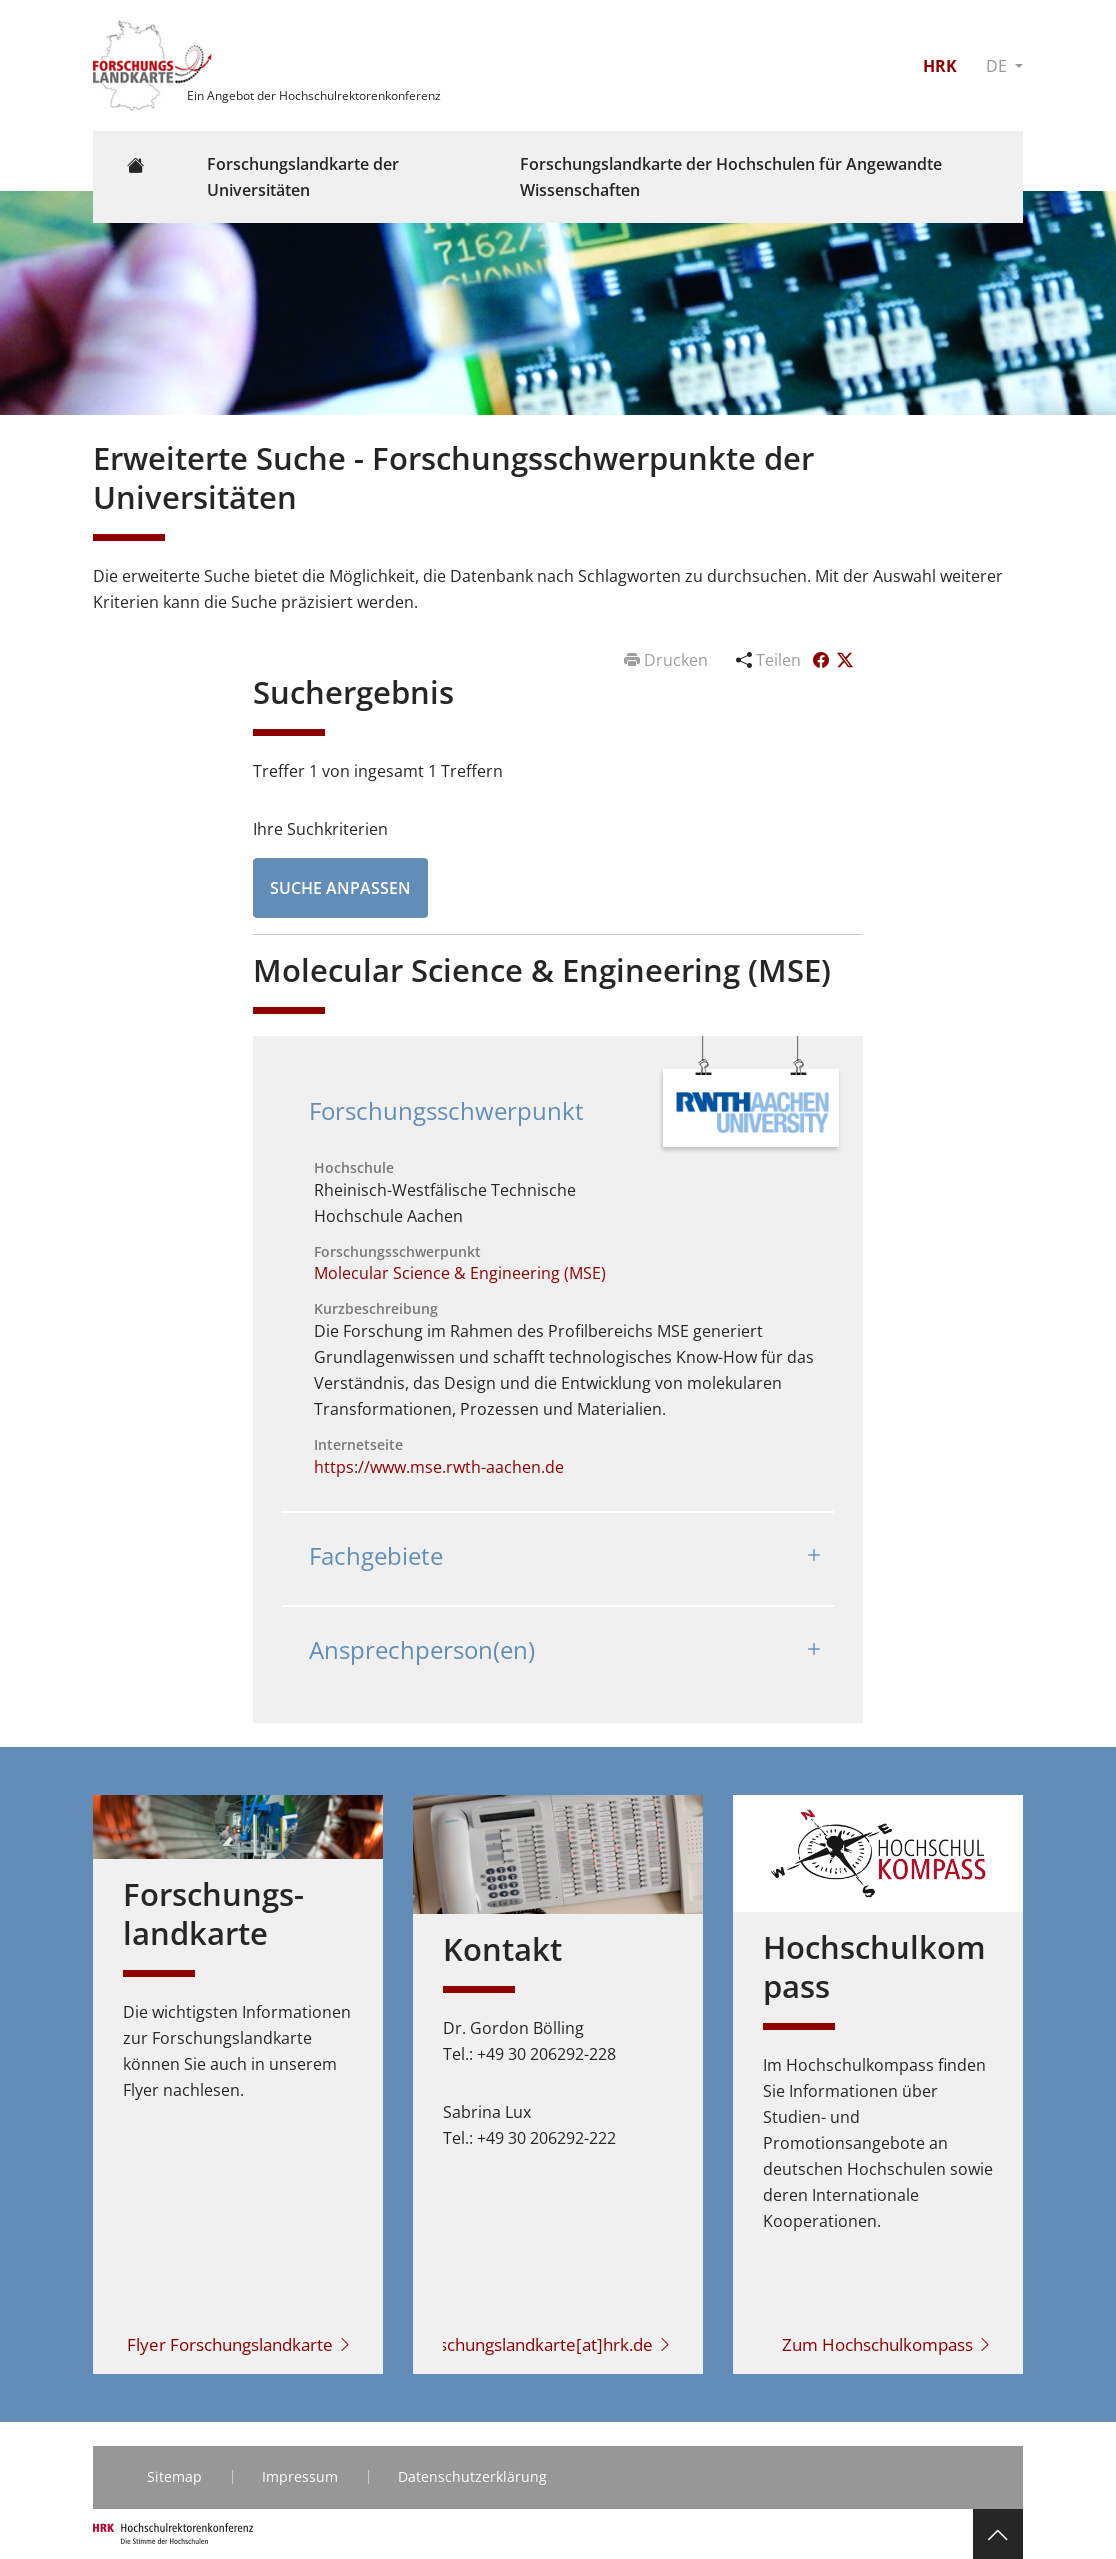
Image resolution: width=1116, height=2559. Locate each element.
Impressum (300, 2476)
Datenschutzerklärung (472, 2476)
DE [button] (998, 66)
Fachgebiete (376, 1555)
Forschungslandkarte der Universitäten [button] (303, 177)
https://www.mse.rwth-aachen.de (439, 1467)
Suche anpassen (340, 888)
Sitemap (174, 2476)
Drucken (668, 660)
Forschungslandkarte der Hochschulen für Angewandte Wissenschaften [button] (731, 177)
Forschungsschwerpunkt (446, 1110)
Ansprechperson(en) (422, 1649)
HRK (940, 66)
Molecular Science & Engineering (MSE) (460, 1273)
